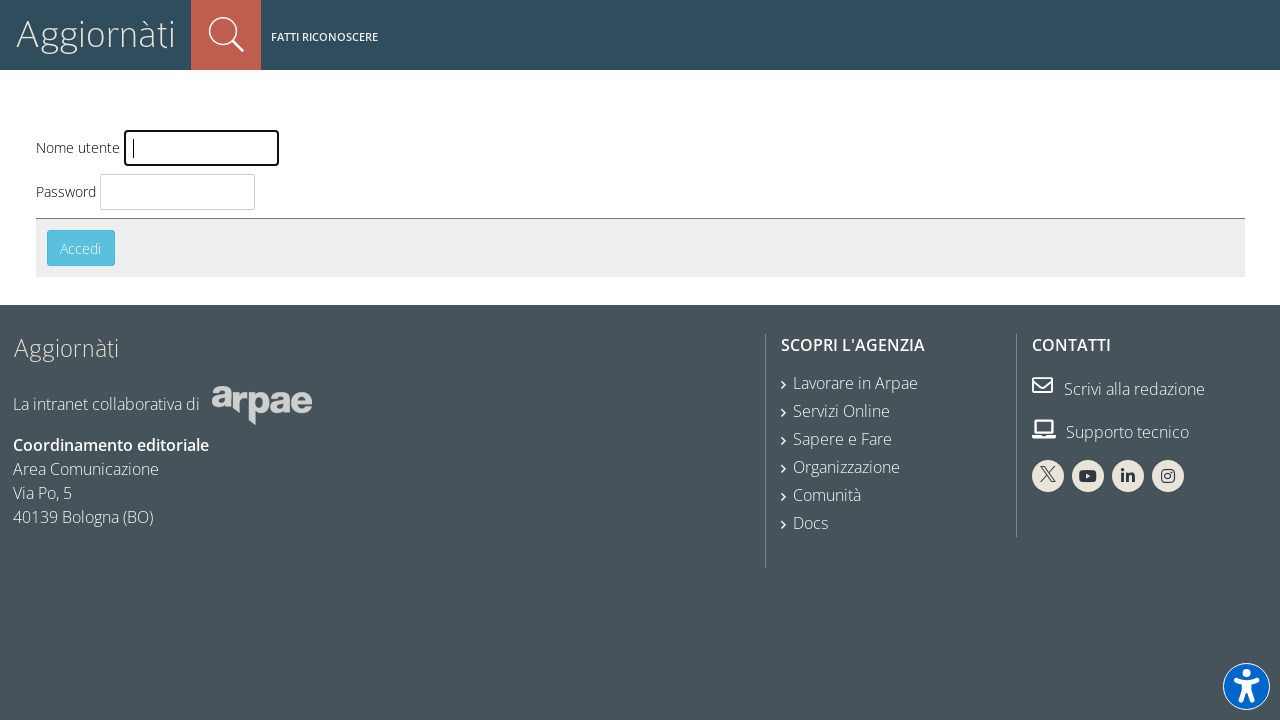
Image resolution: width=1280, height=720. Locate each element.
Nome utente (78, 147)
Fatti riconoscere (324, 36)
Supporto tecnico (1110, 432)
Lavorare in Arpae (855, 383)
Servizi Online (841, 411)
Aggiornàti (95, 34)
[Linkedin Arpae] (1128, 476)
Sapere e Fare (842, 439)
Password (66, 191)
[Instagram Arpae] (1168, 476)
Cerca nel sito (226, 35)
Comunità (827, 495)
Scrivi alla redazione (1118, 389)
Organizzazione (846, 467)
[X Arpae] (1048, 476)
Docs (810, 523)
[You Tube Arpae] (1088, 476)
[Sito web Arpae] (262, 403)
